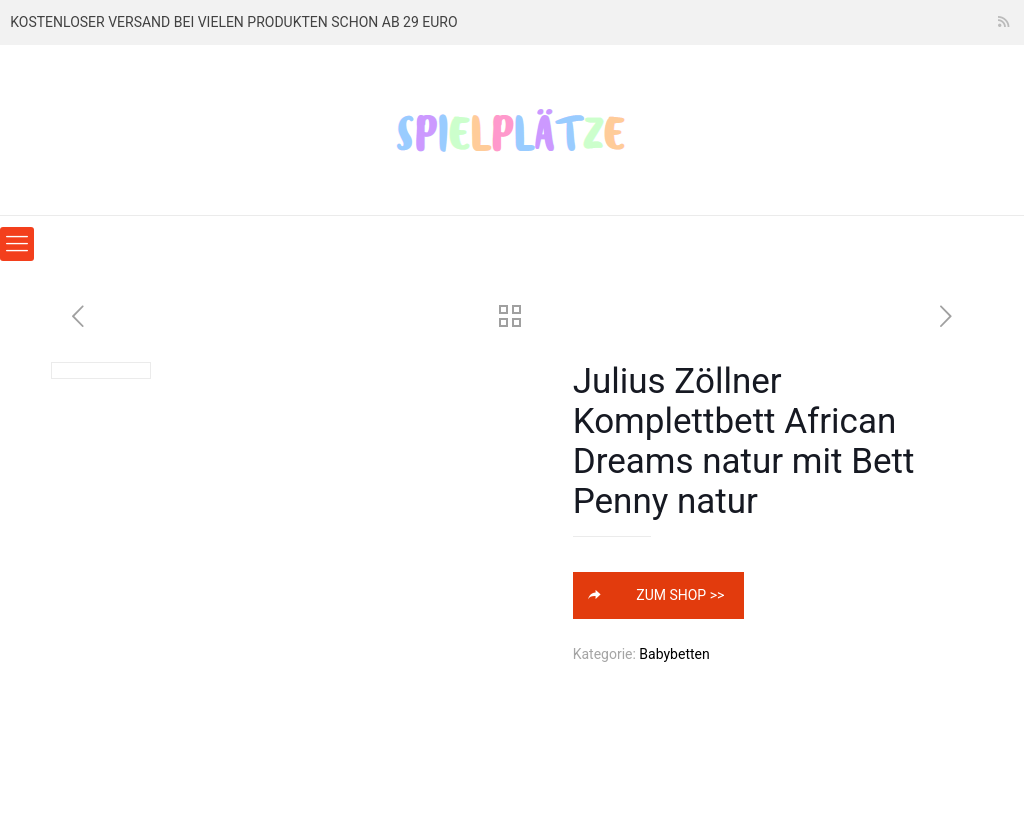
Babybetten (674, 654)
